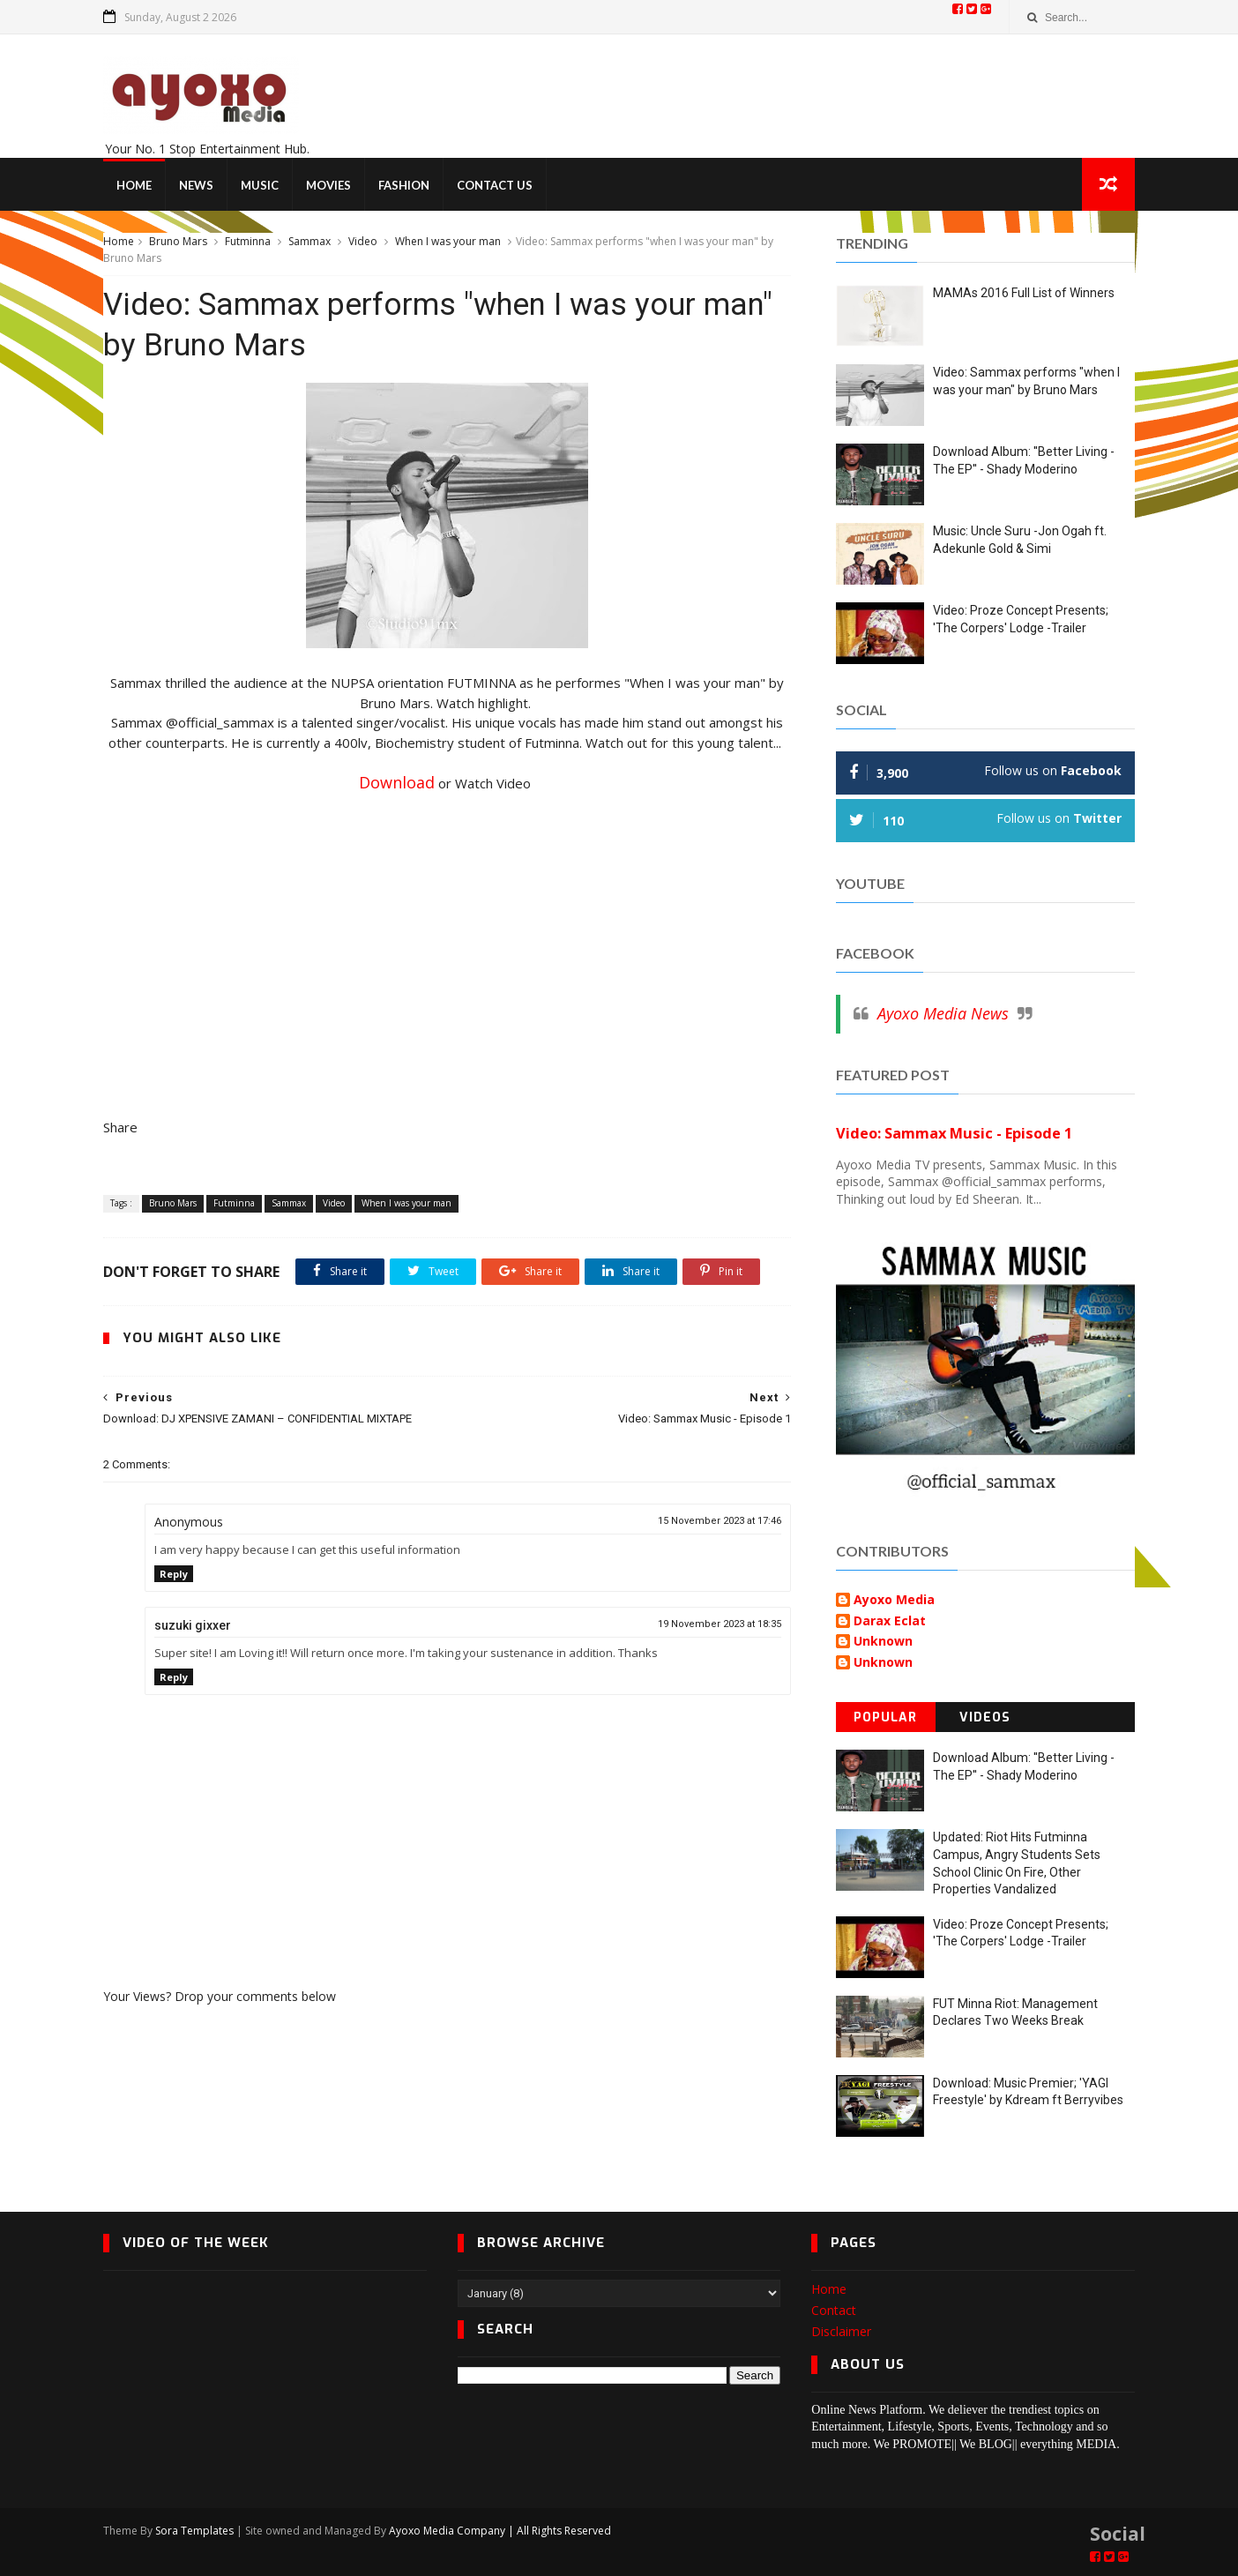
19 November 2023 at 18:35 (719, 1624)
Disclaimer (841, 2331)
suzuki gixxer (192, 1625)
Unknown (883, 1641)
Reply (174, 1573)
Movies (328, 185)
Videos (985, 1717)
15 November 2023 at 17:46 (719, 1521)
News (196, 185)
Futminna (248, 241)
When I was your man (448, 241)
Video (362, 241)
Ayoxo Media (894, 1600)
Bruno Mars (178, 241)
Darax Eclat (890, 1621)
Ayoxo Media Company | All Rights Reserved (500, 2530)
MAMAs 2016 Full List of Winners (1024, 293)
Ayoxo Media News (943, 1013)
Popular (885, 1717)
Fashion (403, 185)
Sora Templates (194, 2530)
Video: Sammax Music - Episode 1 (954, 1133)
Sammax (309, 241)
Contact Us (495, 185)
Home (134, 185)
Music (260, 185)
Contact (833, 2310)
